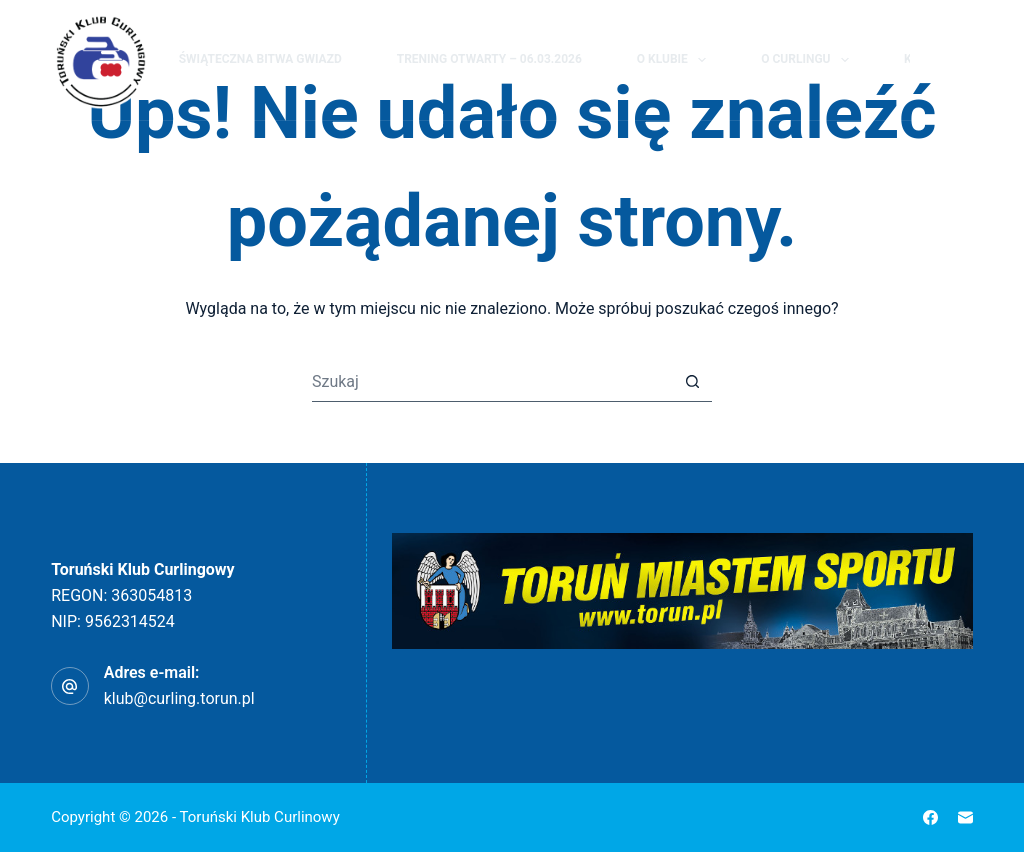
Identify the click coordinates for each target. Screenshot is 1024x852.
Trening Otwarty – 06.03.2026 (489, 59)
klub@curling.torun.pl (179, 698)
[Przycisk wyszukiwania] (692, 382)
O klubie (675, 60)
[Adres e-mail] (965, 817)
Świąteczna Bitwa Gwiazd (260, 59)
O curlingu (809, 60)
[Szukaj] (927, 60)
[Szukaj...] (492, 382)
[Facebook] (964, 60)
